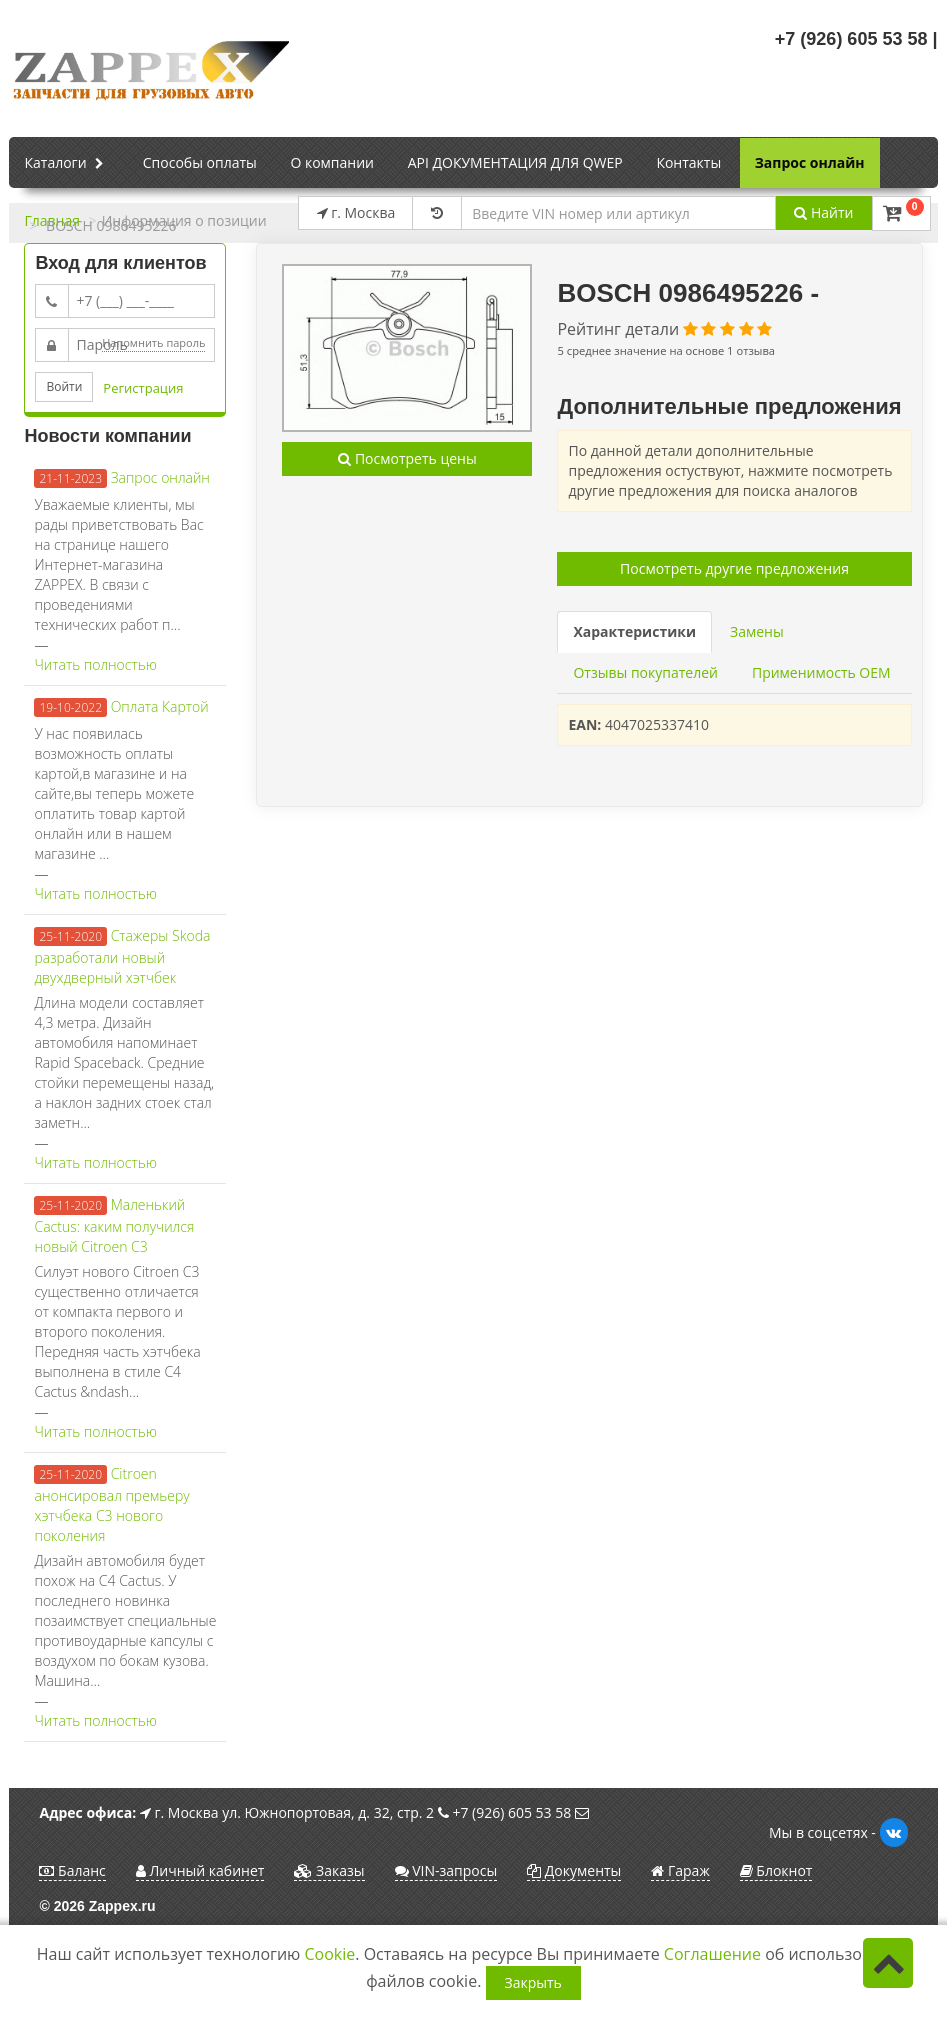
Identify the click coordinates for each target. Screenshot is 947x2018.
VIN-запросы (446, 1870)
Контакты (688, 162)
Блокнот (776, 1870)
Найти (823, 212)
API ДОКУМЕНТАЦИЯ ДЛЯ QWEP (515, 162)
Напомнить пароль (153, 342)
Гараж (680, 1870)
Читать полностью (95, 664)
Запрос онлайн (810, 162)
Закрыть (533, 1982)
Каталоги (66, 164)
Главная (52, 220)
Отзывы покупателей (645, 672)
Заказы (329, 1870)
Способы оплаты (200, 162)
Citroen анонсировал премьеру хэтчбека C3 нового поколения (111, 1504)
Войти (64, 386)
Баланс (72, 1870)
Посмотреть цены (407, 458)
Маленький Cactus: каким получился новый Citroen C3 (114, 1225)
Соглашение (712, 1954)
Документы (574, 1870)
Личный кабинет (200, 1870)
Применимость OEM (821, 672)
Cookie (330, 1954)
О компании (332, 162)
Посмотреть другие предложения (734, 568)
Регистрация (143, 388)
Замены (757, 631)
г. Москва (356, 212)
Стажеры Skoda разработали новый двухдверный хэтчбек (122, 956)
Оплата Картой (160, 706)
